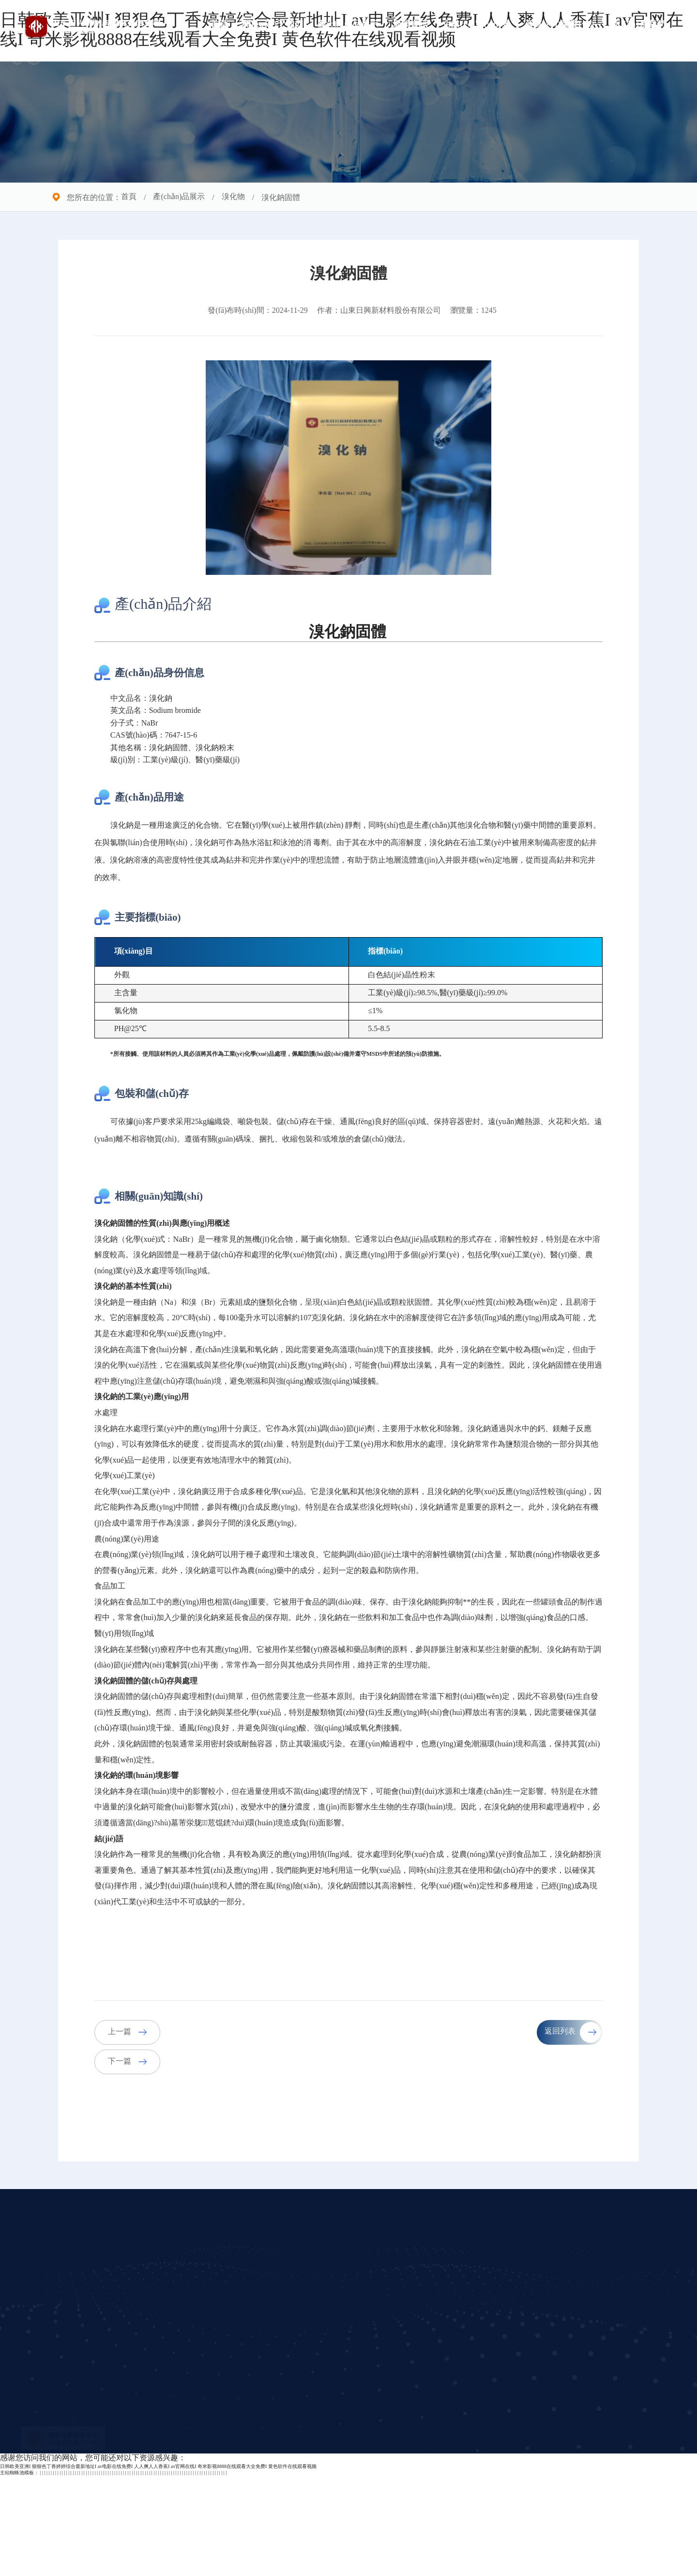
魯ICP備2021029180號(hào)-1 (541, 2537)
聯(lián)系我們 (637, 24)
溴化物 (233, 197)
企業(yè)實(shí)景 (476, 24)
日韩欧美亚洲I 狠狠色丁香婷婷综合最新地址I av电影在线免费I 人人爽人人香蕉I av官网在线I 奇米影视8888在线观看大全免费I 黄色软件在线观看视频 (158, 2566)
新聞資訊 (410, 24)
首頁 (219, 24)
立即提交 (518, 2481)
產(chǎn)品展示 (348, 24)
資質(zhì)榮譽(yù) (559, 24)
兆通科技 (660, 2537)
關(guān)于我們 (272, 24)
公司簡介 (226, 2337)
